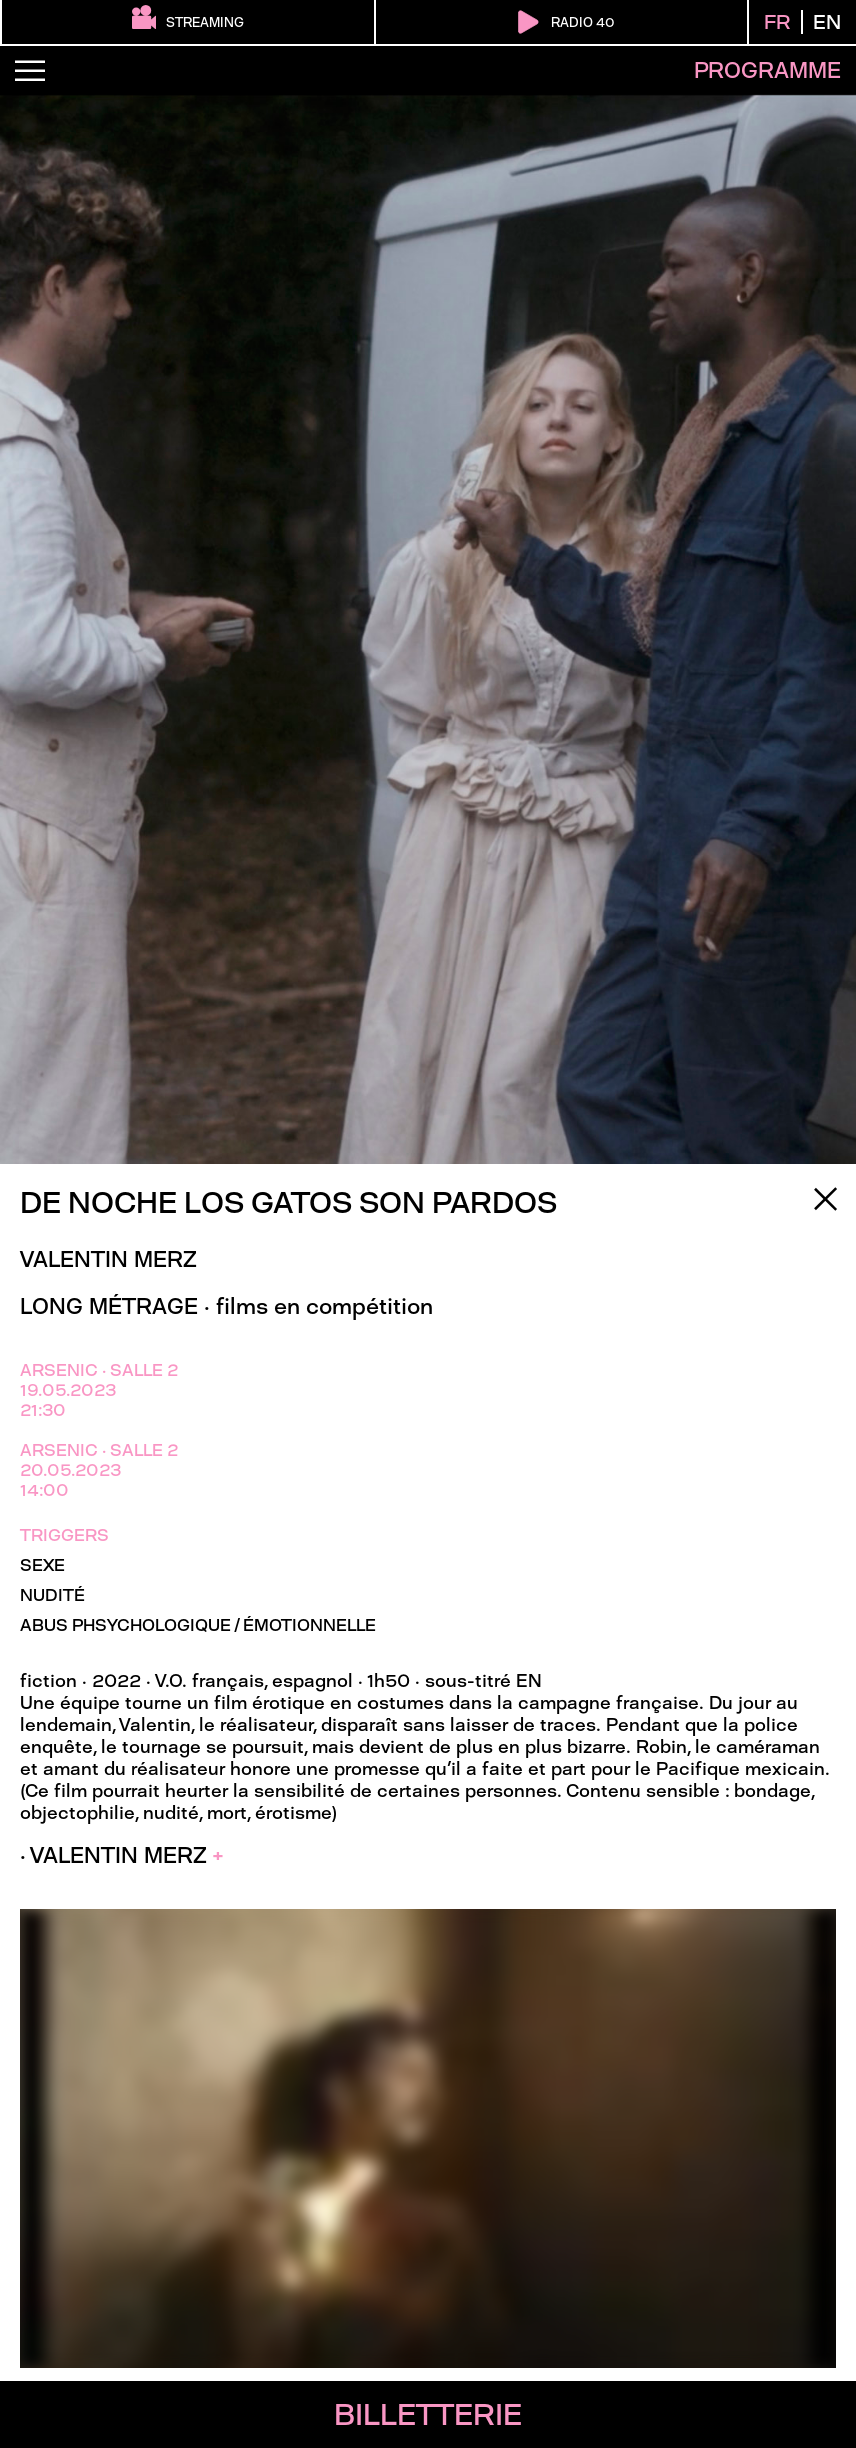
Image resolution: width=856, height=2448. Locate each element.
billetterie (428, 2414)
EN (827, 22)
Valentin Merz (108, 1259)
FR (777, 22)
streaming (188, 20)
